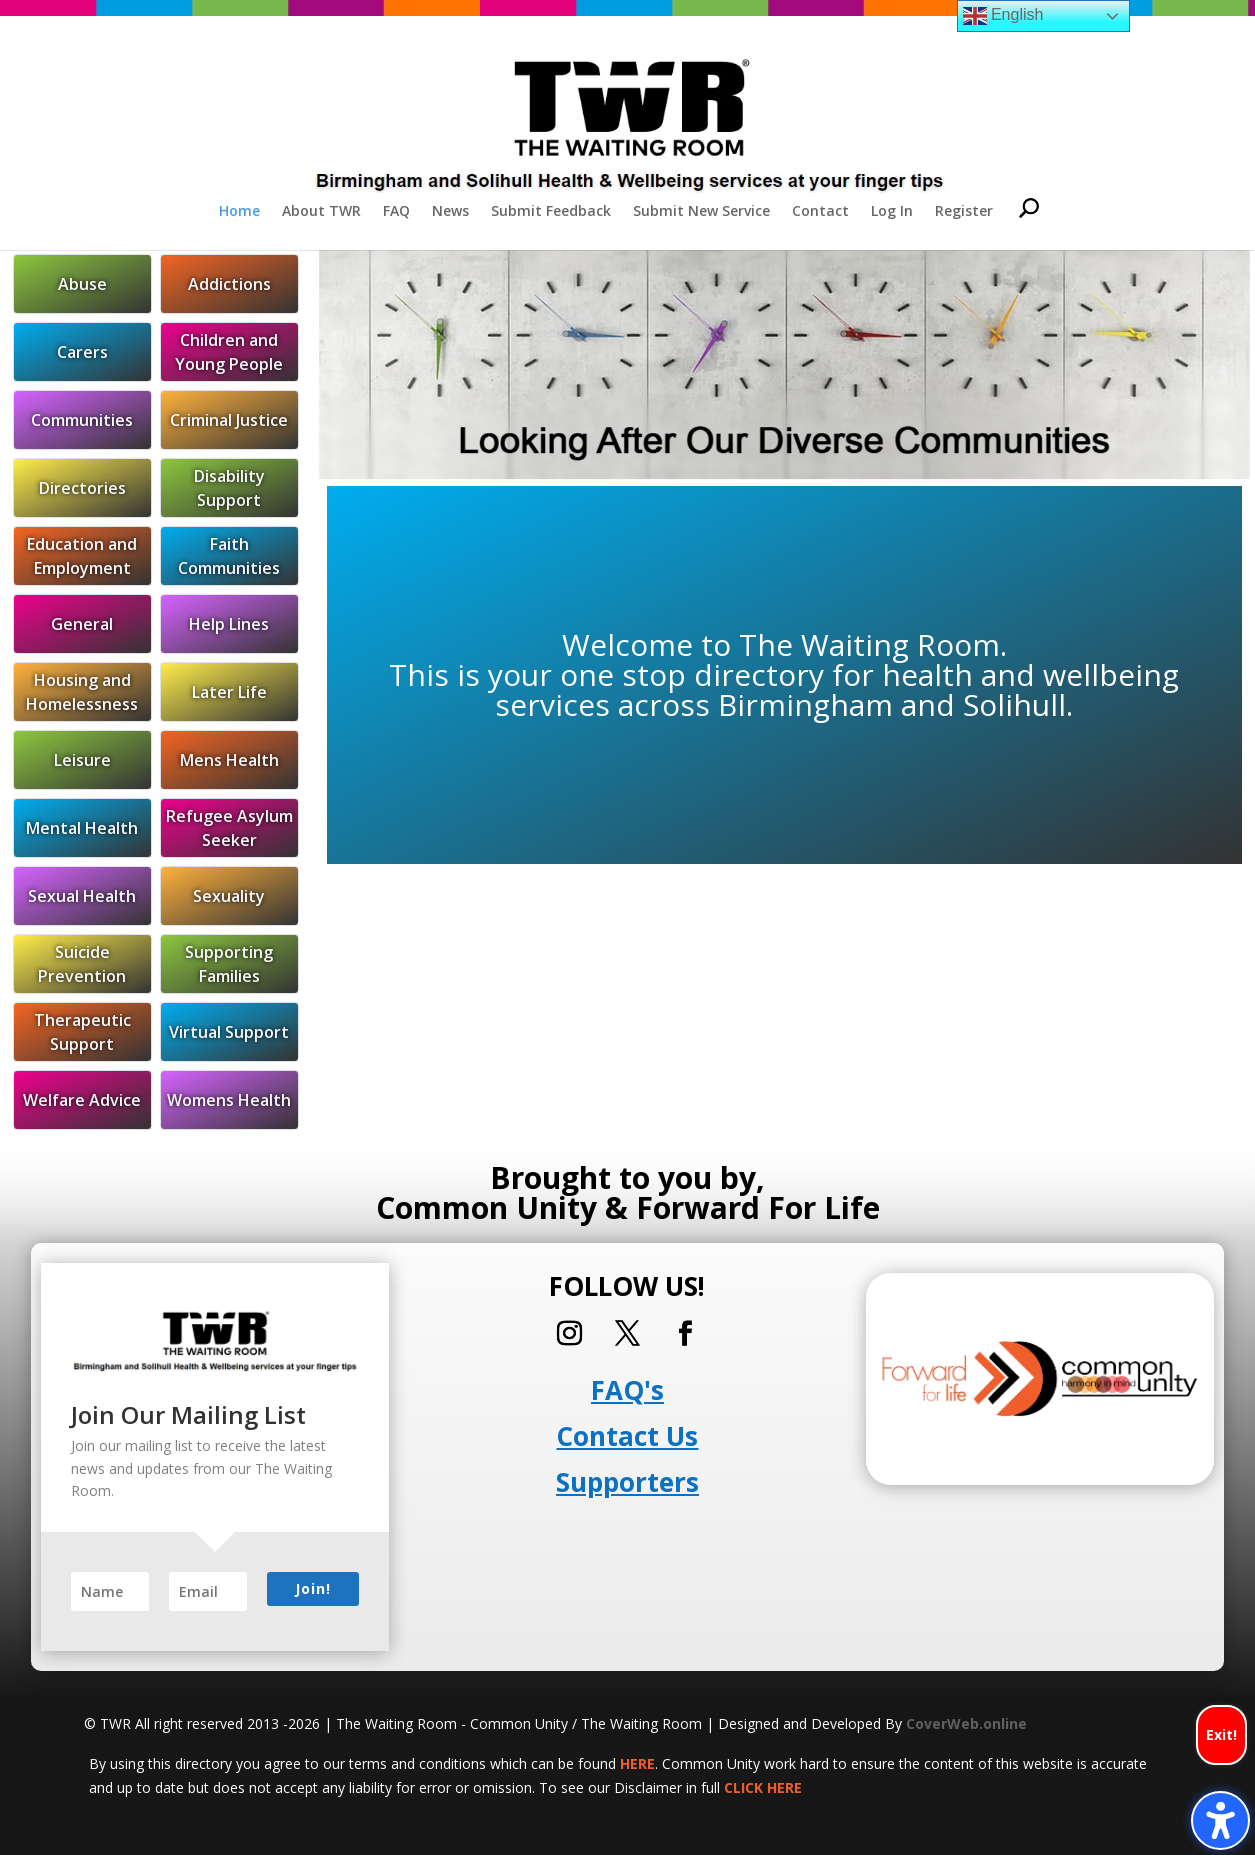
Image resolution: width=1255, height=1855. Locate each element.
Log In (892, 212)
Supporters (627, 1482)
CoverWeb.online (966, 1723)
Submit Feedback (551, 212)
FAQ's (627, 1390)
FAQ (396, 212)
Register (964, 212)
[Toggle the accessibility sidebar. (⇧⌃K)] (1220, 1820)
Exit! (1221, 1734)
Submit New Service (701, 212)
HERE (637, 1763)
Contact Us (627, 1436)
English (1003, 16)
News (450, 212)
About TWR (321, 212)
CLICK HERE (763, 1787)
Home (239, 212)
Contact (820, 212)
